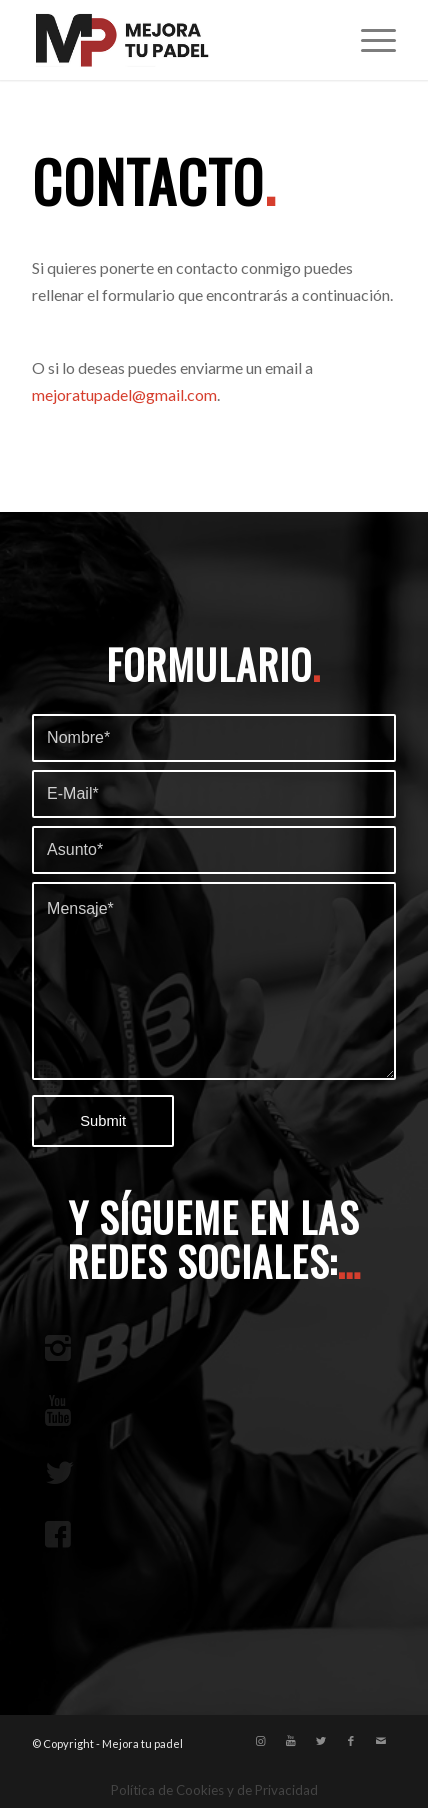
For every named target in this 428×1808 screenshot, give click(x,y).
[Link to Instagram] (261, 1741)
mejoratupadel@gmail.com (124, 394)
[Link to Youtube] (291, 1741)
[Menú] (368, 40)
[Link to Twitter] (321, 1741)
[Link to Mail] (381, 1741)
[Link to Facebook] (351, 1741)
